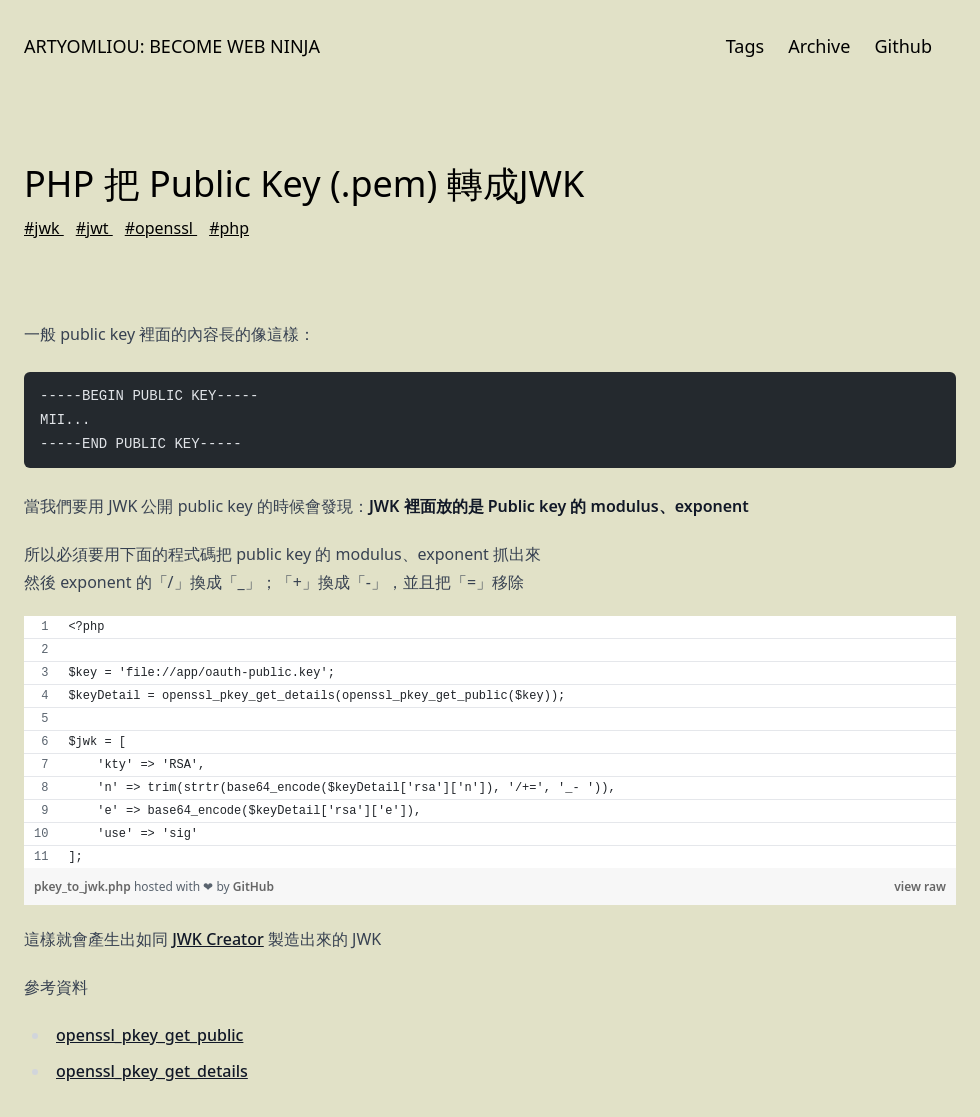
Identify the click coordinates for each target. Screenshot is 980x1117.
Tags (745, 46)
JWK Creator (218, 939)
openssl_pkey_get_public (149, 1035)
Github (903, 46)
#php (229, 228)
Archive (819, 46)
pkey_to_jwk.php (84, 886)
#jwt (94, 228)
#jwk (44, 228)
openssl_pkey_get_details (152, 1071)
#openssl (161, 228)
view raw (920, 886)
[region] (490, 742)
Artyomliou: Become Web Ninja (172, 46)
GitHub (253, 886)
